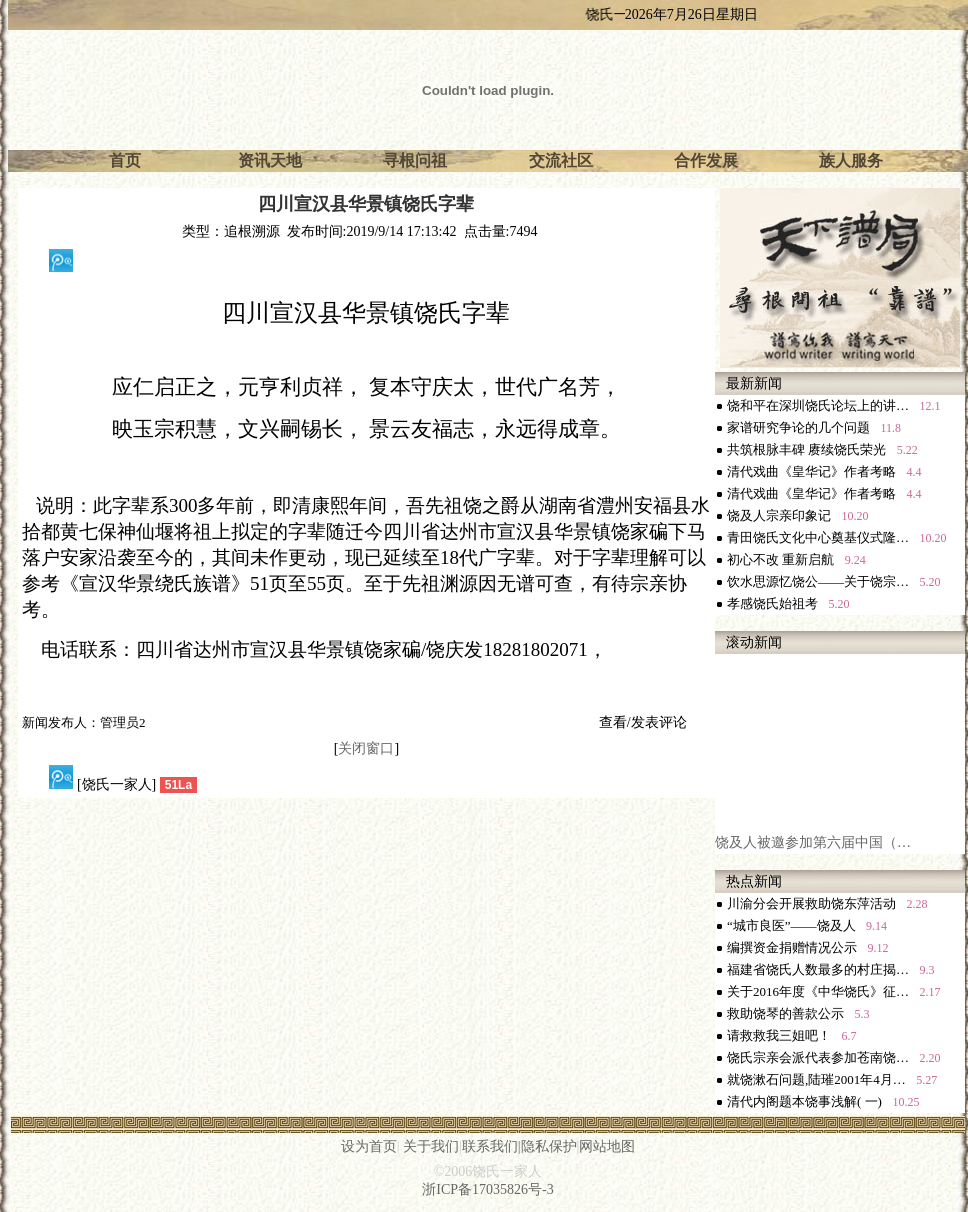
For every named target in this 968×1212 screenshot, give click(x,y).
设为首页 (369, 1146)
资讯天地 (270, 160)
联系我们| (491, 1146)
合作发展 (706, 160)
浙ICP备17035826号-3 (487, 1189)
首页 (125, 160)
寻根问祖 (415, 160)
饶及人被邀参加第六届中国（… (813, 846)
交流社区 (561, 160)
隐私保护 (549, 1146)
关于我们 (431, 1146)
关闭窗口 (366, 748)
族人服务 (851, 160)
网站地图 (607, 1146)
